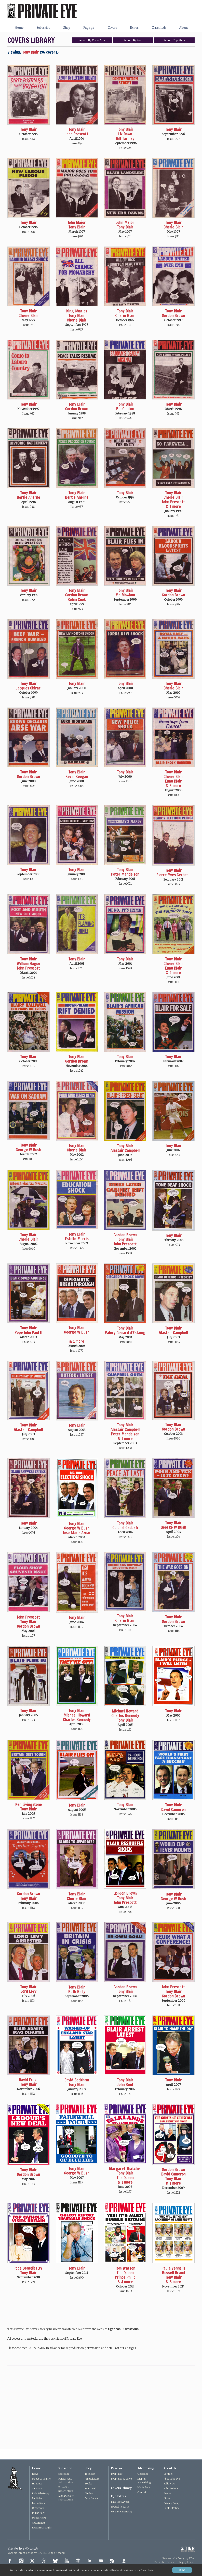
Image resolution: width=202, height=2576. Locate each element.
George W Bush (28, 1150)
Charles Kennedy (77, 1719)
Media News (39, 2517)
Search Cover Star (92, 40)
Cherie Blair (173, 227)
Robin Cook (77, 599)
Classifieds (159, 27)
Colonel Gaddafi (125, 1527)
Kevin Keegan (76, 776)
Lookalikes (38, 2503)
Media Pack (143, 2487)
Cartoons (37, 2488)
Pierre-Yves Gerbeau (173, 875)
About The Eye (172, 2478)
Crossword (38, 2508)
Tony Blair (28, 129)
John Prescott (76, 134)
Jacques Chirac (28, 688)
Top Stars (174, 40)
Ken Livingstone (28, 1804)
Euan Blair (173, 781)
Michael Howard (76, 1715)
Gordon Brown (173, 315)
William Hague (28, 963)
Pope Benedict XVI (28, 2268)
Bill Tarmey (125, 138)
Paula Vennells (173, 2268)
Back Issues (91, 2498)
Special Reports (120, 2506)
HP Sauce (37, 2483)
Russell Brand (173, 2273)
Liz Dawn (125, 134)
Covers (112, 27)
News (35, 2473)
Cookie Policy (171, 2508)
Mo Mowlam (125, 595)
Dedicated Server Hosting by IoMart (174, 2562)
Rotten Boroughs (42, 2527)
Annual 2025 (92, 2478)
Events (167, 2493)
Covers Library (121, 2488)
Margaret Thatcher (125, 2168)
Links (167, 2498)
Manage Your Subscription (66, 2497)
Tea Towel (90, 2488)
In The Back (38, 2512)
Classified (142, 2473)
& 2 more (173, 972)
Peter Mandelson (125, 874)
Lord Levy (28, 1991)
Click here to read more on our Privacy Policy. (132, 2570)
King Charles (76, 311)
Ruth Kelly (76, 1991)
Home (19, 27)
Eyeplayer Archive (121, 2478)
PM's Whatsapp (40, 2493)
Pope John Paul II (28, 1332)
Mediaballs (38, 2498)
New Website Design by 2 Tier (178, 2558)
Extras (134, 27)
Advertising (145, 2468)
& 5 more (173, 2282)
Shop (66, 27)
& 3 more (173, 785)
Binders (89, 2493)
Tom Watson (125, 2268)
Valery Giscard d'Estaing (125, 1332)
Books (88, 2483)
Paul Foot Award (120, 2501)
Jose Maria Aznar (77, 1532)
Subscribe (43, 27)
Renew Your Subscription (65, 2480)
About (183, 27)
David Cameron (173, 1809)
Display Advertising (144, 2480)
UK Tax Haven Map (121, 2511)
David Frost (28, 2080)
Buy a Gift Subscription (65, 2489)
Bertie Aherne (28, 497)
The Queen (125, 2177)
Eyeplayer (117, 2473)
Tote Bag (90, 2473)
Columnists (38, 2522)
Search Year (133, 40)
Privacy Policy (172, 2503)
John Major (77, 222)
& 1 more (173, 506)
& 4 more (125, 2282)
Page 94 (89, 27)
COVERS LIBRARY (31, 40)
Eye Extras (118, 2496)
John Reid (125, 2084)
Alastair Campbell (125, 1150)
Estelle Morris (76, 1239)
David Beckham (76, 2080)
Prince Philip (125, 2277)
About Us (170, 2468)
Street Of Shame (41, 2478)
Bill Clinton (125, 409)
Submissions (171, 2488)
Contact (141, 2492)
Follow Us (169, 2483)
